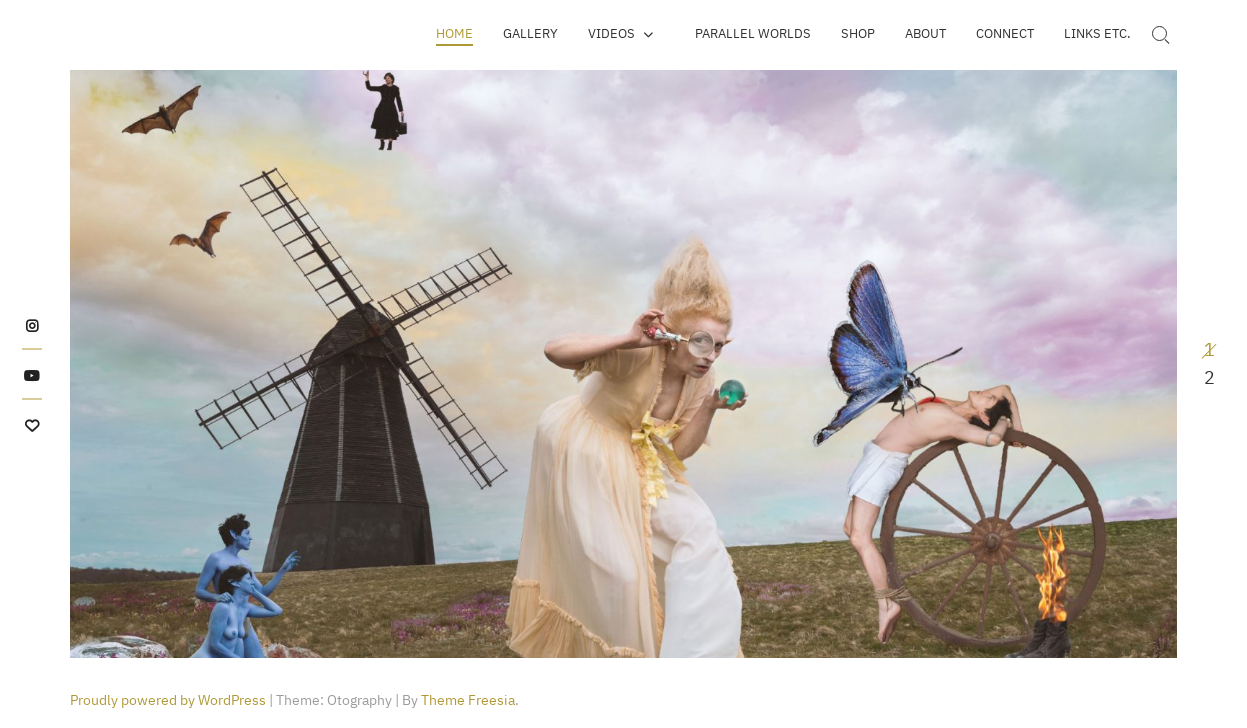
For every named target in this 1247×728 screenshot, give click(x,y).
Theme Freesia (468, 700)
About (925, 33)
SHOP (858, 33)
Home (454, 33)
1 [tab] (1209, 349)
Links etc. (1097, 33)
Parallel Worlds (753, 33)
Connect (1005, 33)
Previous (125, 364)
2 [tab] (1209, 377)
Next (1121, 364)
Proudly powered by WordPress (168, 700)
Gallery (530, 33)
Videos (611, 33)
